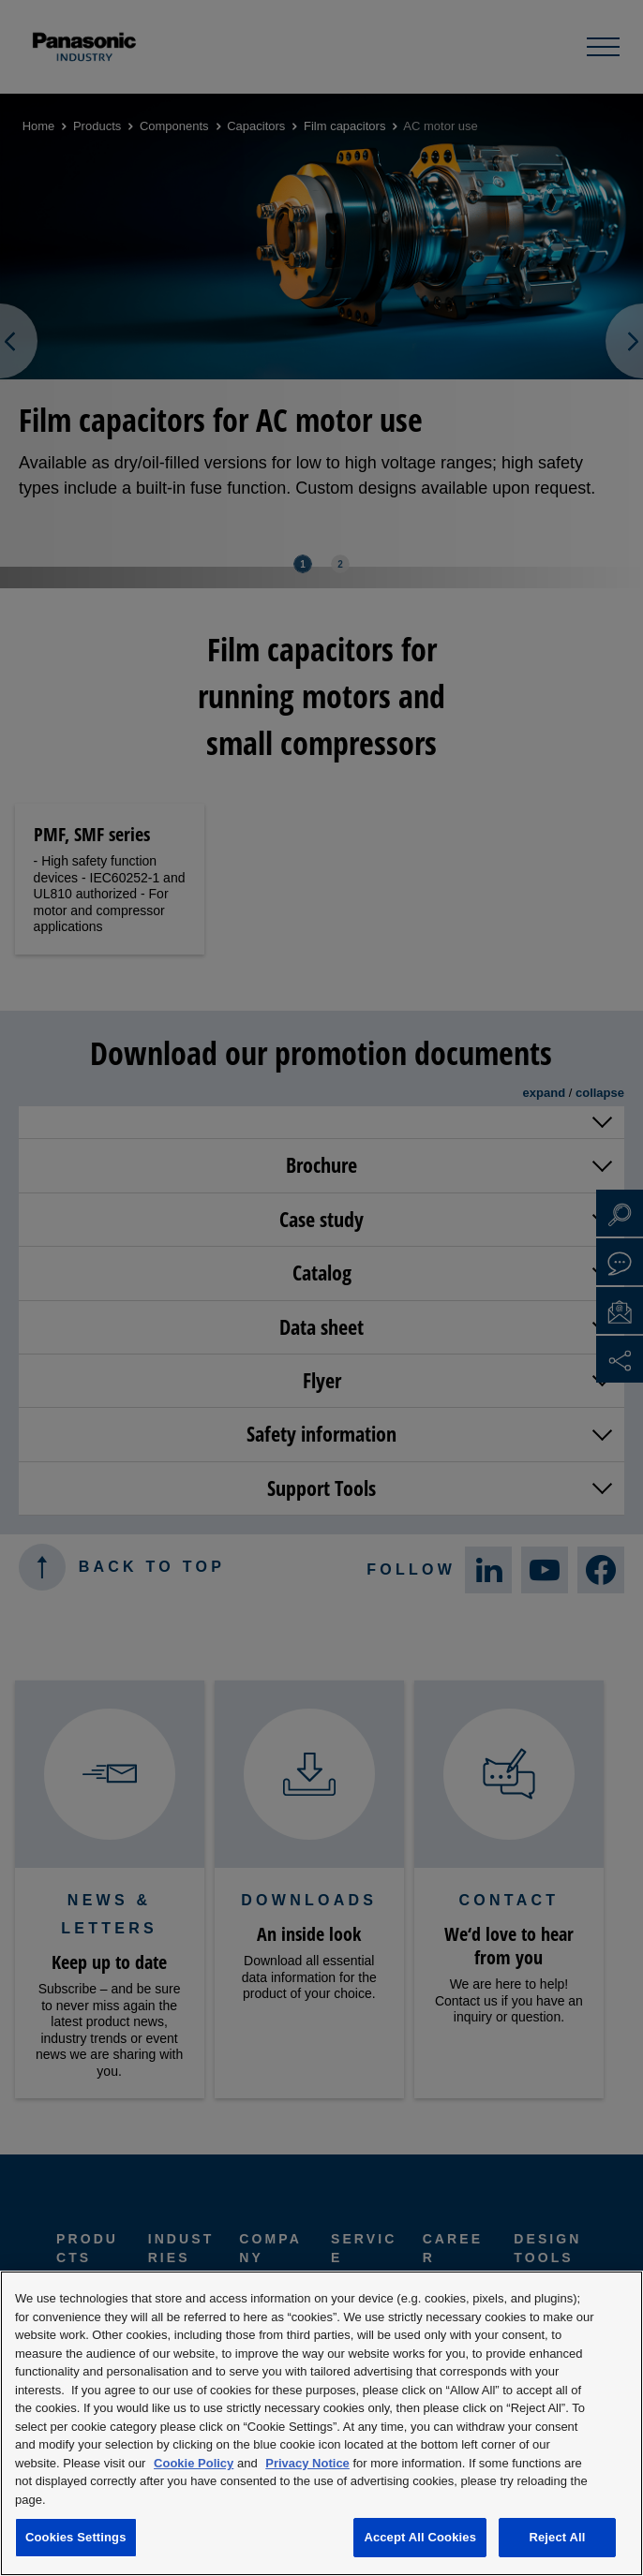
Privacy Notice (307, 2463)
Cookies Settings (76, 2537)
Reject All (557, 2537)
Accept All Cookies (420, 2537)
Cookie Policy (193, 2463)
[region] (321, 2423)
